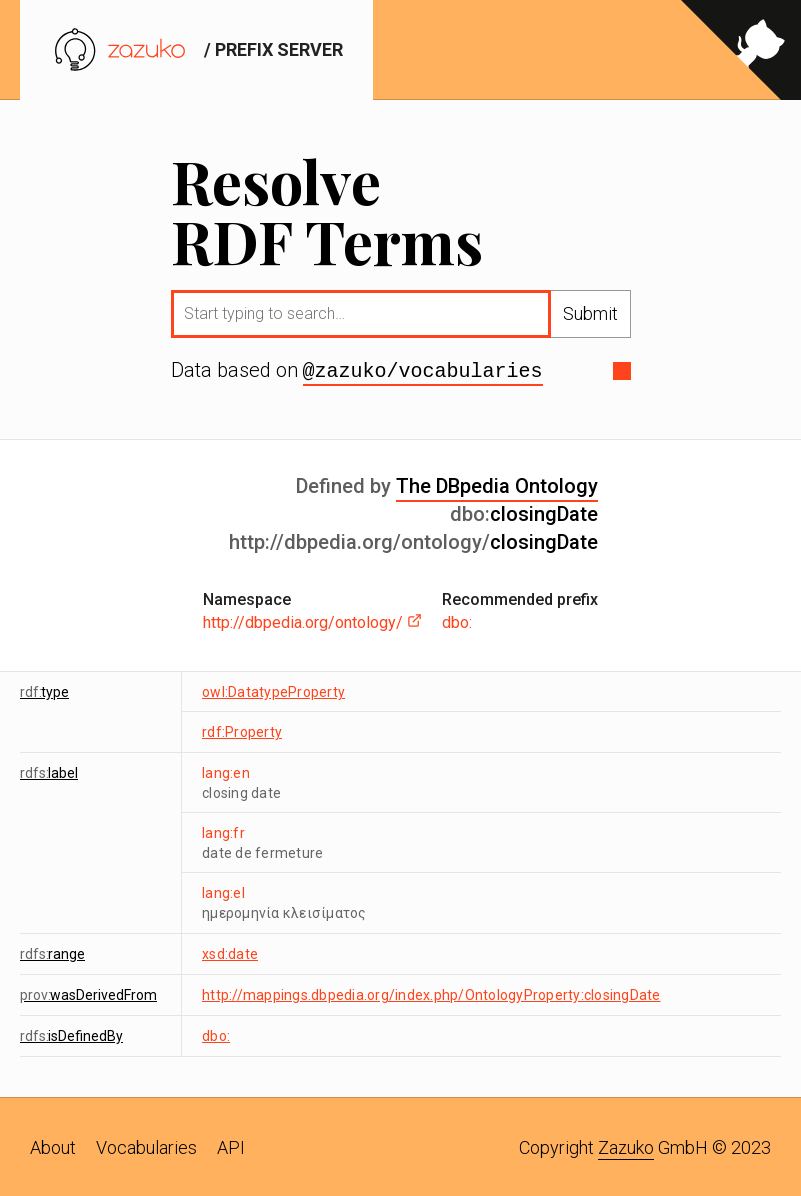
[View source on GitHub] (741, 50)
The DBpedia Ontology (497, 484)
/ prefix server (196, 49)
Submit (590, 313)
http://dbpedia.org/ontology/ (312, 620)
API (231, 1145)
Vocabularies (146, 1145)
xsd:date (230, 952)
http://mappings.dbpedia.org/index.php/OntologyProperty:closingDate (431, 993)
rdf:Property (242, 730)
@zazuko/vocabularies (423, 370)
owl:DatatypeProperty (273, 690)
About (53, 1145)
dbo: (457, 620)
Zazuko (626, 1145)
